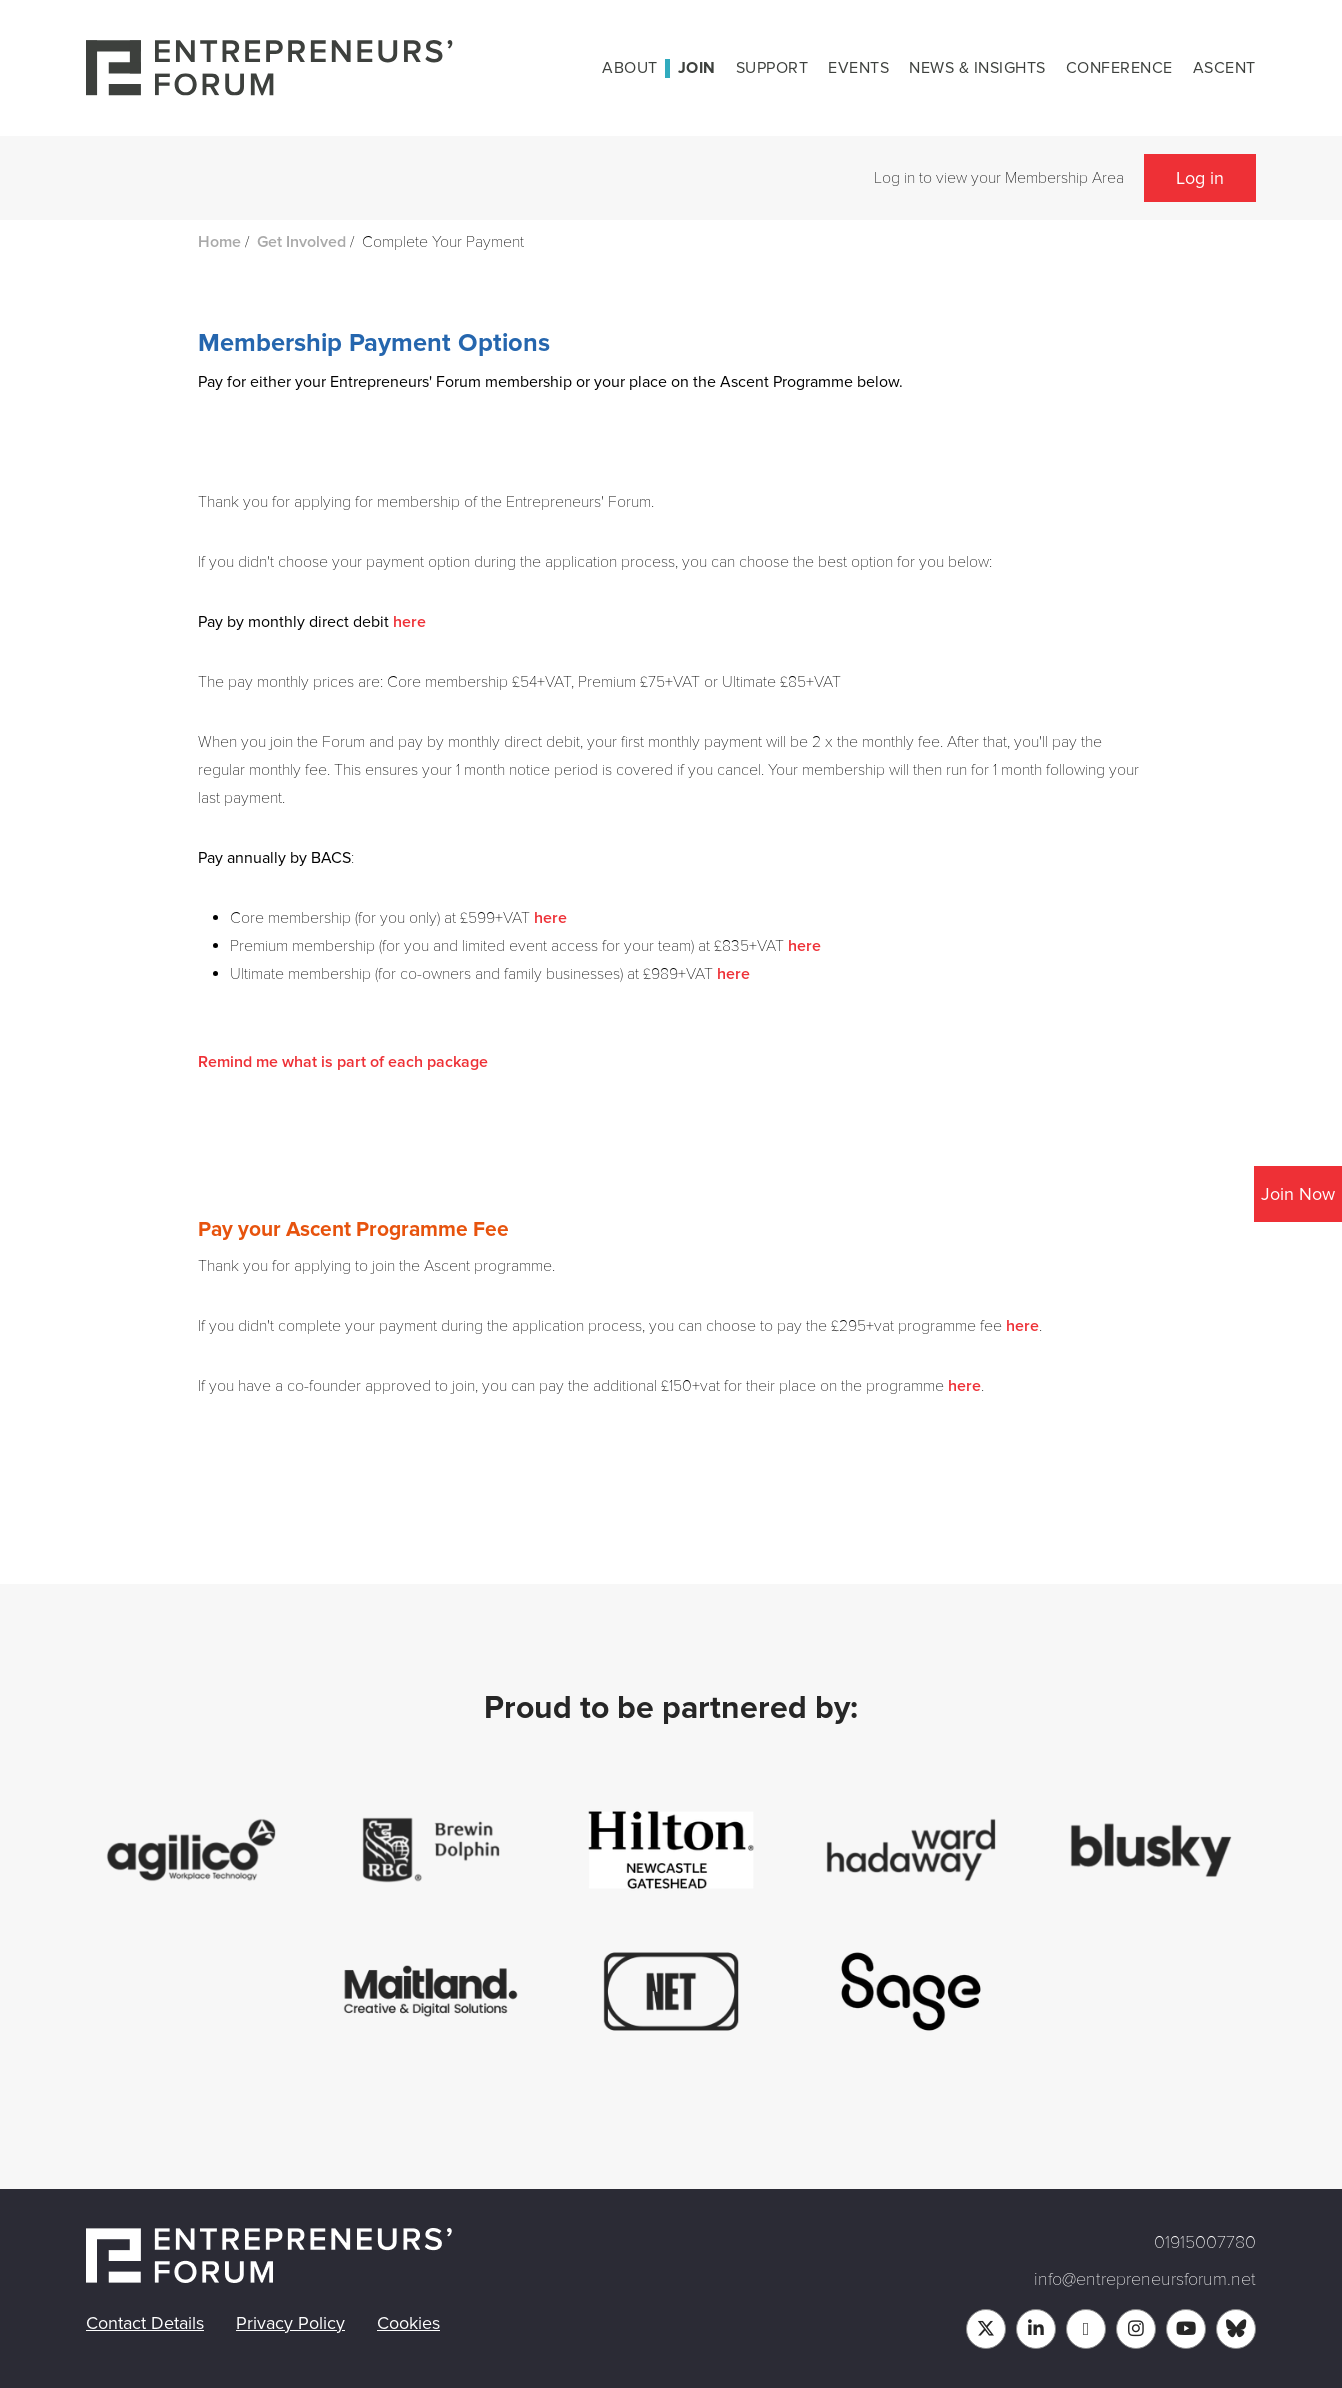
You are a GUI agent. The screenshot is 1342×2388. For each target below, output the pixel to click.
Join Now (1298, 1194)
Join (697, 68)
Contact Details (145, 2323)
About (630, 68)
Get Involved (301, 242)
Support (772, 68)
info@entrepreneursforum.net (1145, 2279)
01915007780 (1205, 2242)
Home (219, 242)
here (409, 622)
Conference (1119, 68)
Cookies (408, 2323)
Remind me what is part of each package (343, 1062)
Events (858, 68)
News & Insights (977, 68)
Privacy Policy (290, 2323)
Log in (1200, 178)
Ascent (1224, 68)
